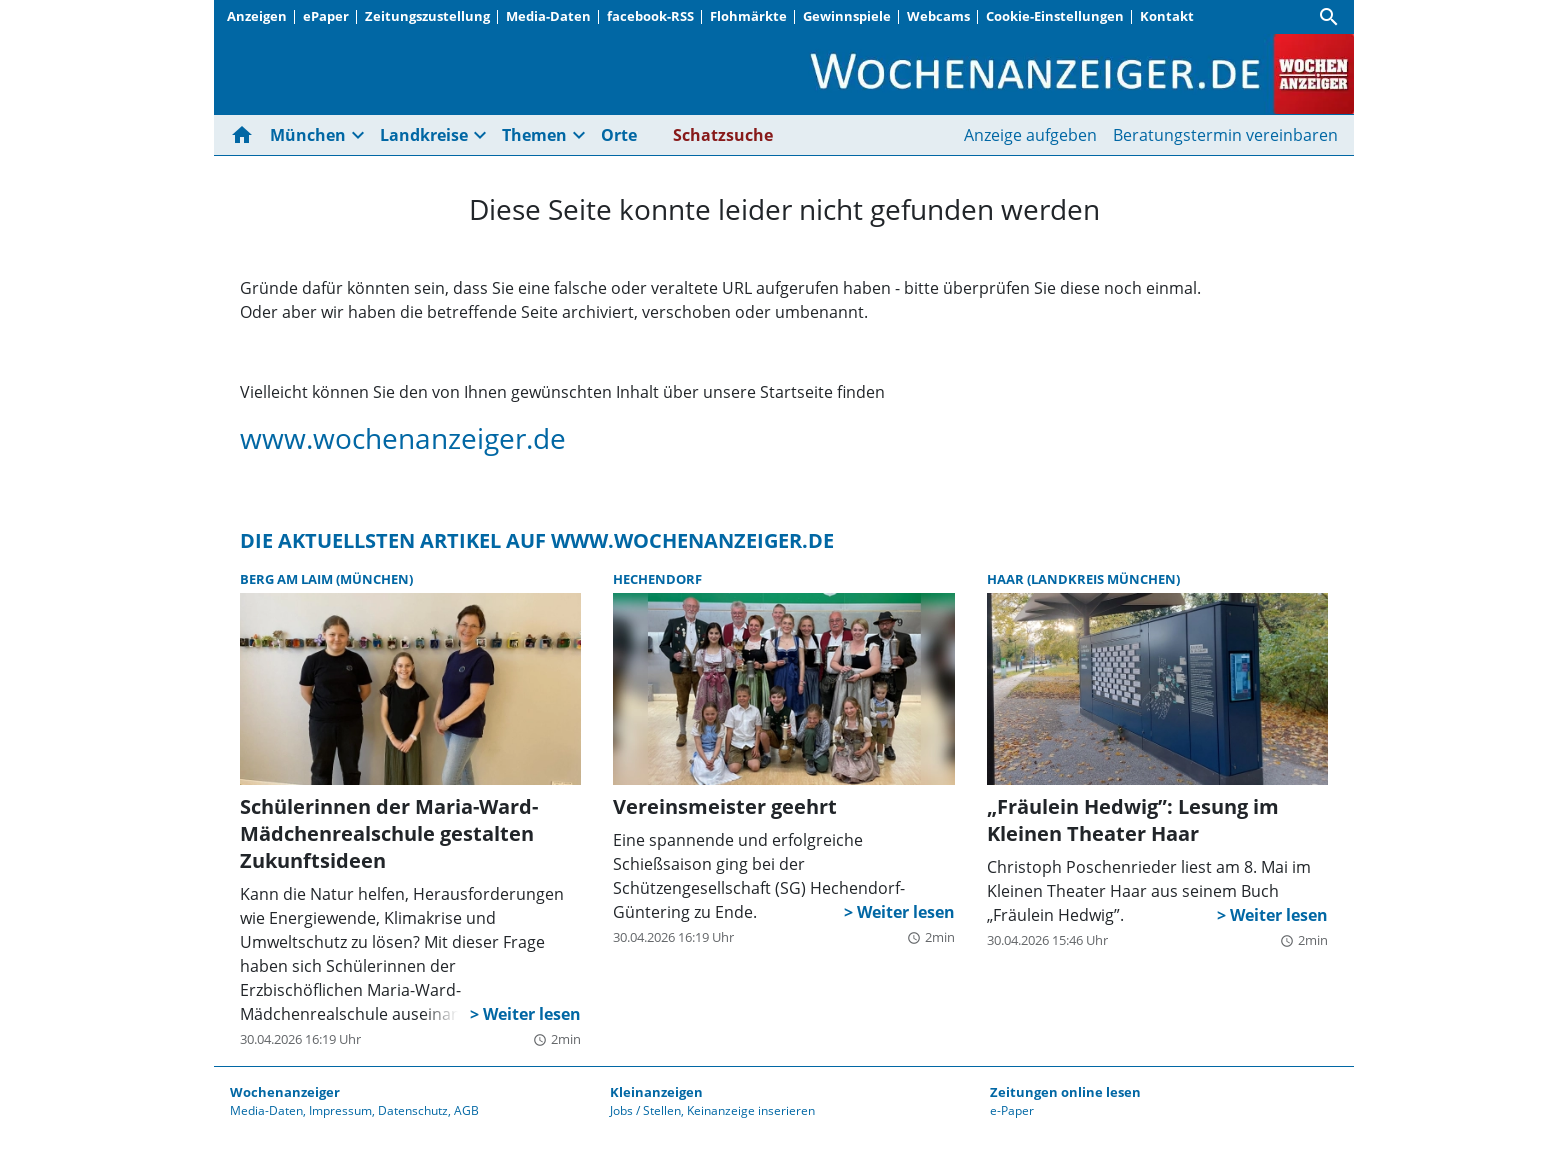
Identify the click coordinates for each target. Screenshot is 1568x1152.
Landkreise (424, 135)
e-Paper (1012, 1110)
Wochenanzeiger (285, 1092)
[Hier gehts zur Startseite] (246, 135)
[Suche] (1329, 17)
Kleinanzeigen (656, 1092)
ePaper (326, 16)
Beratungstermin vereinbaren (1225, 135)
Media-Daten (548, 16)
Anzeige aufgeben (1030, 135)
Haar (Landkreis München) (1083, 579)
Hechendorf (657, 579)
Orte (619, 135)
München (308, 135)
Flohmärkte (748, 16)
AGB (466, 1110)
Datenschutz (413, 1110)
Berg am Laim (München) (326, 579)
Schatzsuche (723, 135)
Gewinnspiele (847, 16)
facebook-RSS (650, 16)
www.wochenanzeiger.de (403, 438)
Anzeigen (257, 16)
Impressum (340, 1110)
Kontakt (1167, 16)
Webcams (938, 16)
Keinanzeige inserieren (751, 1110)
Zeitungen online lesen (1065, 1092)
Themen (534, 135)
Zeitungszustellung (427, 16)
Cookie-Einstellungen (1055, 16)
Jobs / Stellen (645, 1110)
